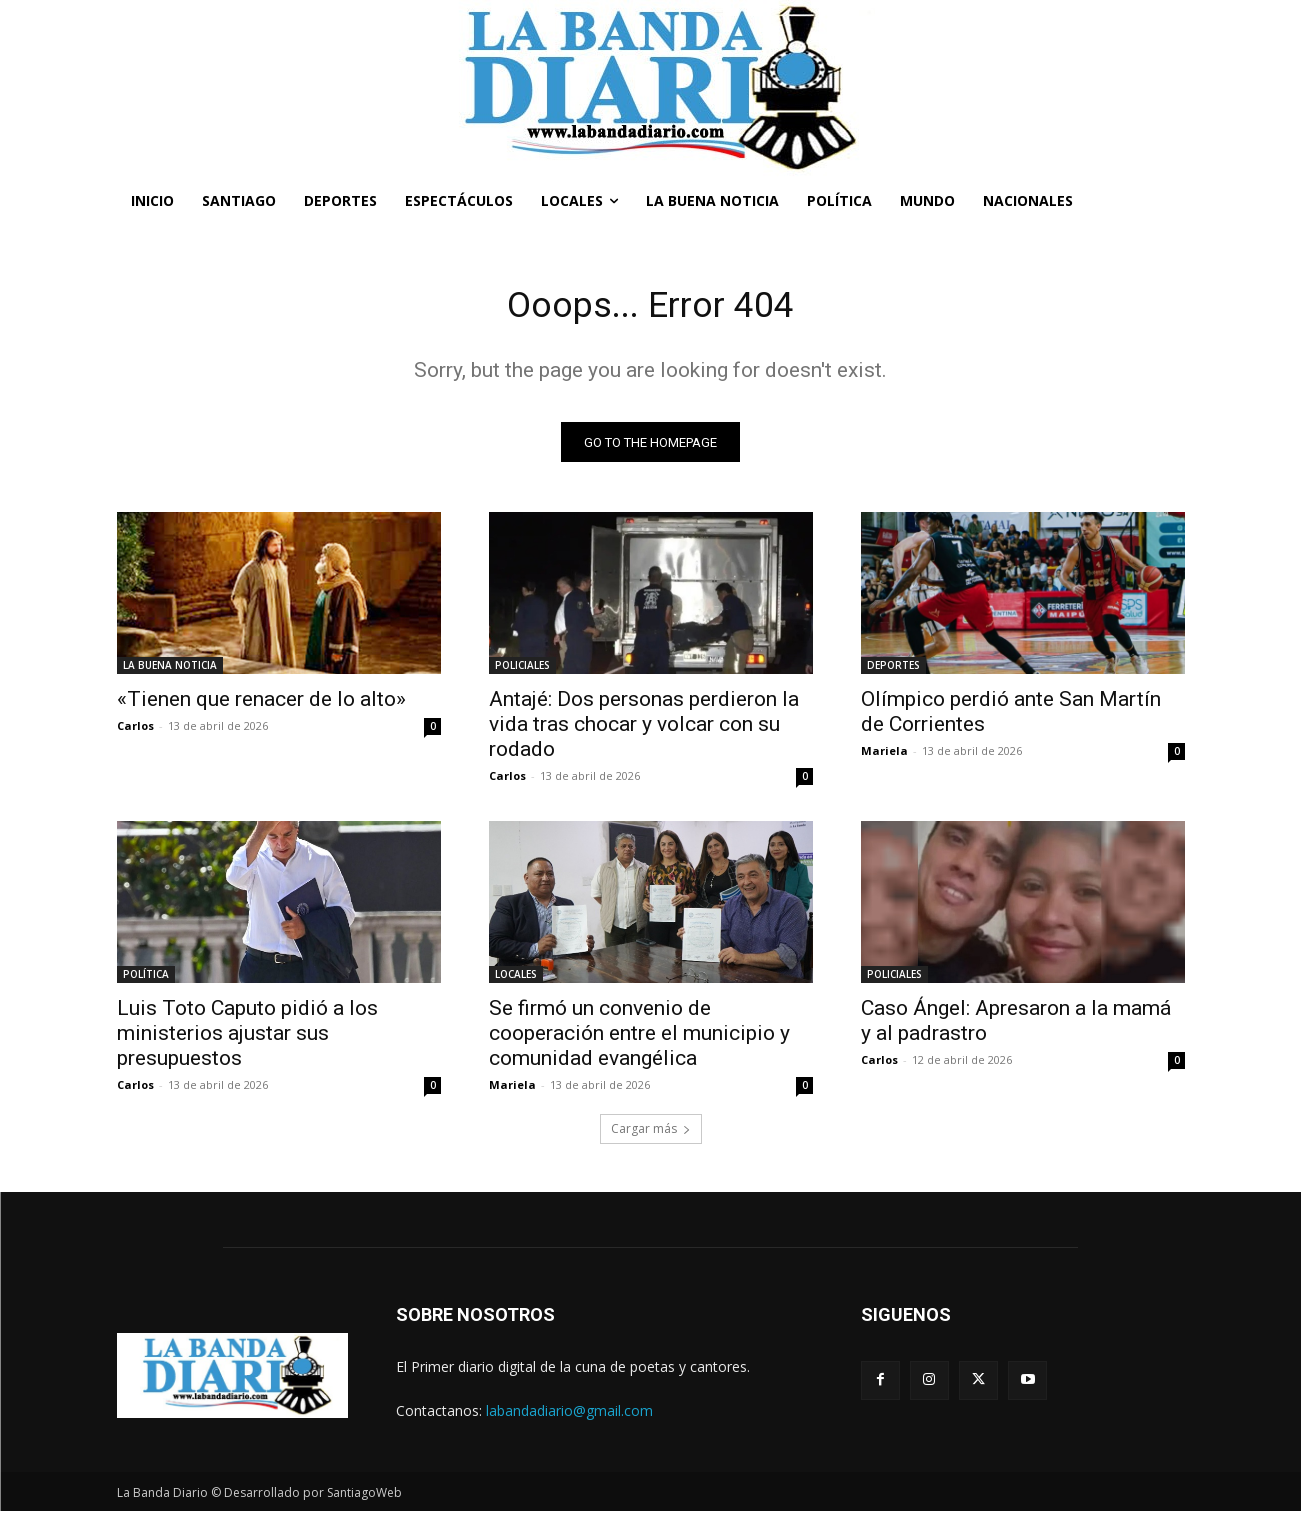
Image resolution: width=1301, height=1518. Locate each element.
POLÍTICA (146, 981)
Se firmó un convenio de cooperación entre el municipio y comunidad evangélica (639, 1040)
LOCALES (516, 981)
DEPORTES (893, 672)
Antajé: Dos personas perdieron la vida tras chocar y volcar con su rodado (644, 731)
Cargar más (651, 1135)
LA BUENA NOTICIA (170, 672)
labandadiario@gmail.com (569, 1416)
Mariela (884, 757)
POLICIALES (522, 672)
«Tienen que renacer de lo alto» (261, 706)
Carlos (135, 732)
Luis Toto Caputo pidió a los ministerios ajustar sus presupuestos (247, 1040)
